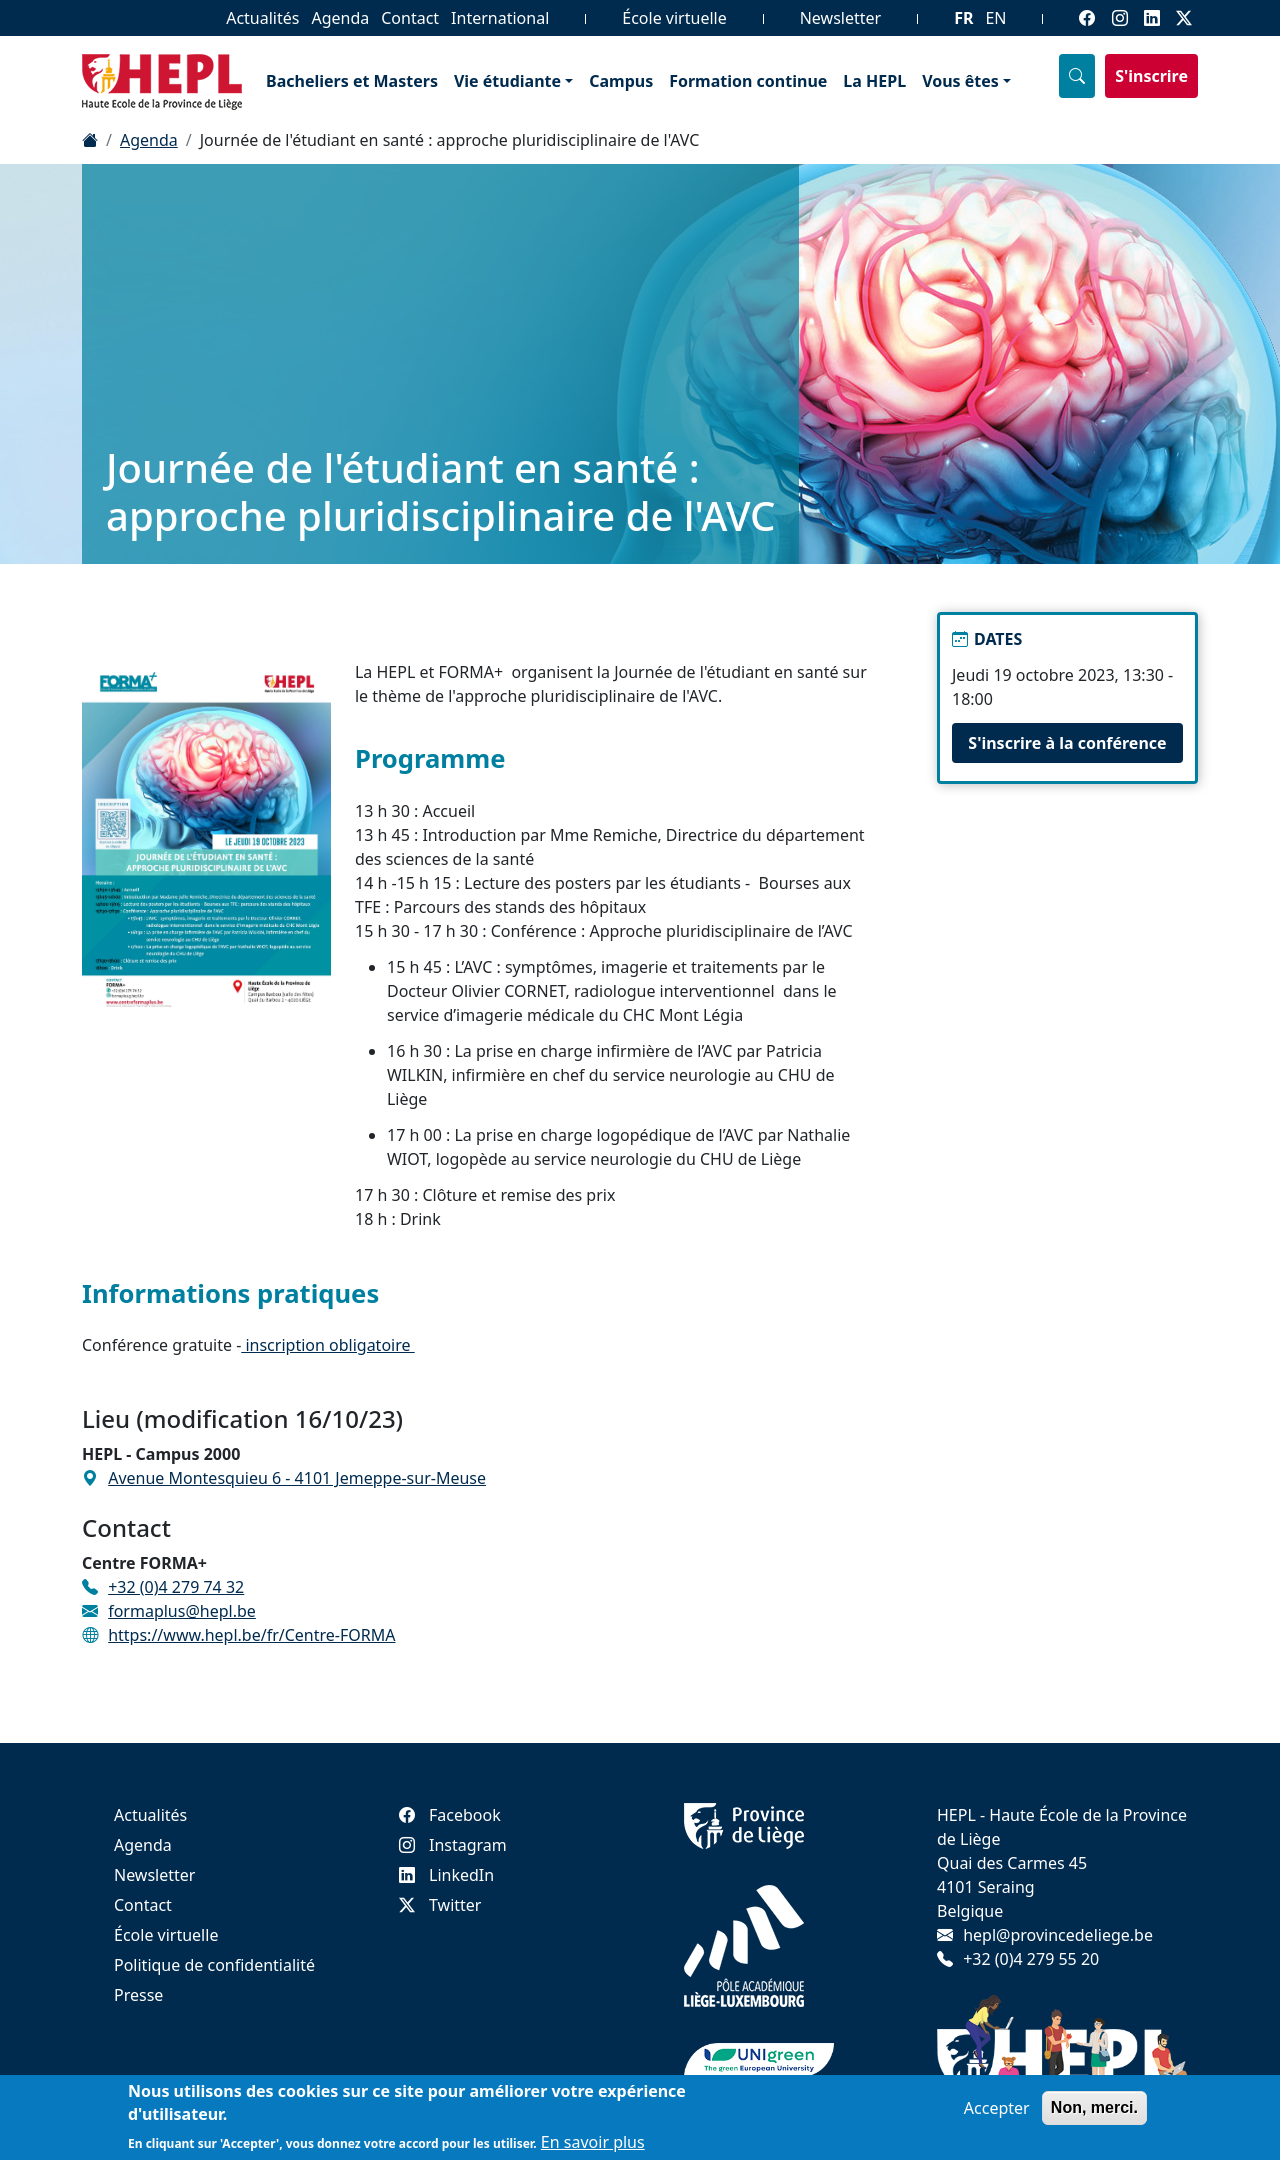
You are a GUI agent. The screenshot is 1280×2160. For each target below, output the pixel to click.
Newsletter (840, 18)
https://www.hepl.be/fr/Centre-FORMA (251, 1635)
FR (963, 18)
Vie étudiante (507, 81)
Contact (410, 18)
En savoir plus (593, 2147)
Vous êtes (960, 81)
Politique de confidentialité (214, 1965)
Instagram (453, 1845)
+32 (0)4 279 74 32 (176, 1587)
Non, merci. (1094, 2112)
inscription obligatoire (327, 1345)
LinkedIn (446, 1875)
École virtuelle (674, 18)
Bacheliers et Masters (352, 81)
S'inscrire (1151, 76)
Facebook (450, 1815)
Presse (138, 1995)
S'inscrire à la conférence (1067, 743)
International (500, 18)
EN (995, 18)
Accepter (997, 2113)
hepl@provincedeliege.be (1058, 1935)
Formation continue (748, 81)
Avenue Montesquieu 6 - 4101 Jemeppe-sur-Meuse (297, 1478)
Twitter (440, 1905)
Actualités (262, 18)
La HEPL (874, 81)
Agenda (340, 18)
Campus (621, 81)
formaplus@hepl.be (182, 1611)
